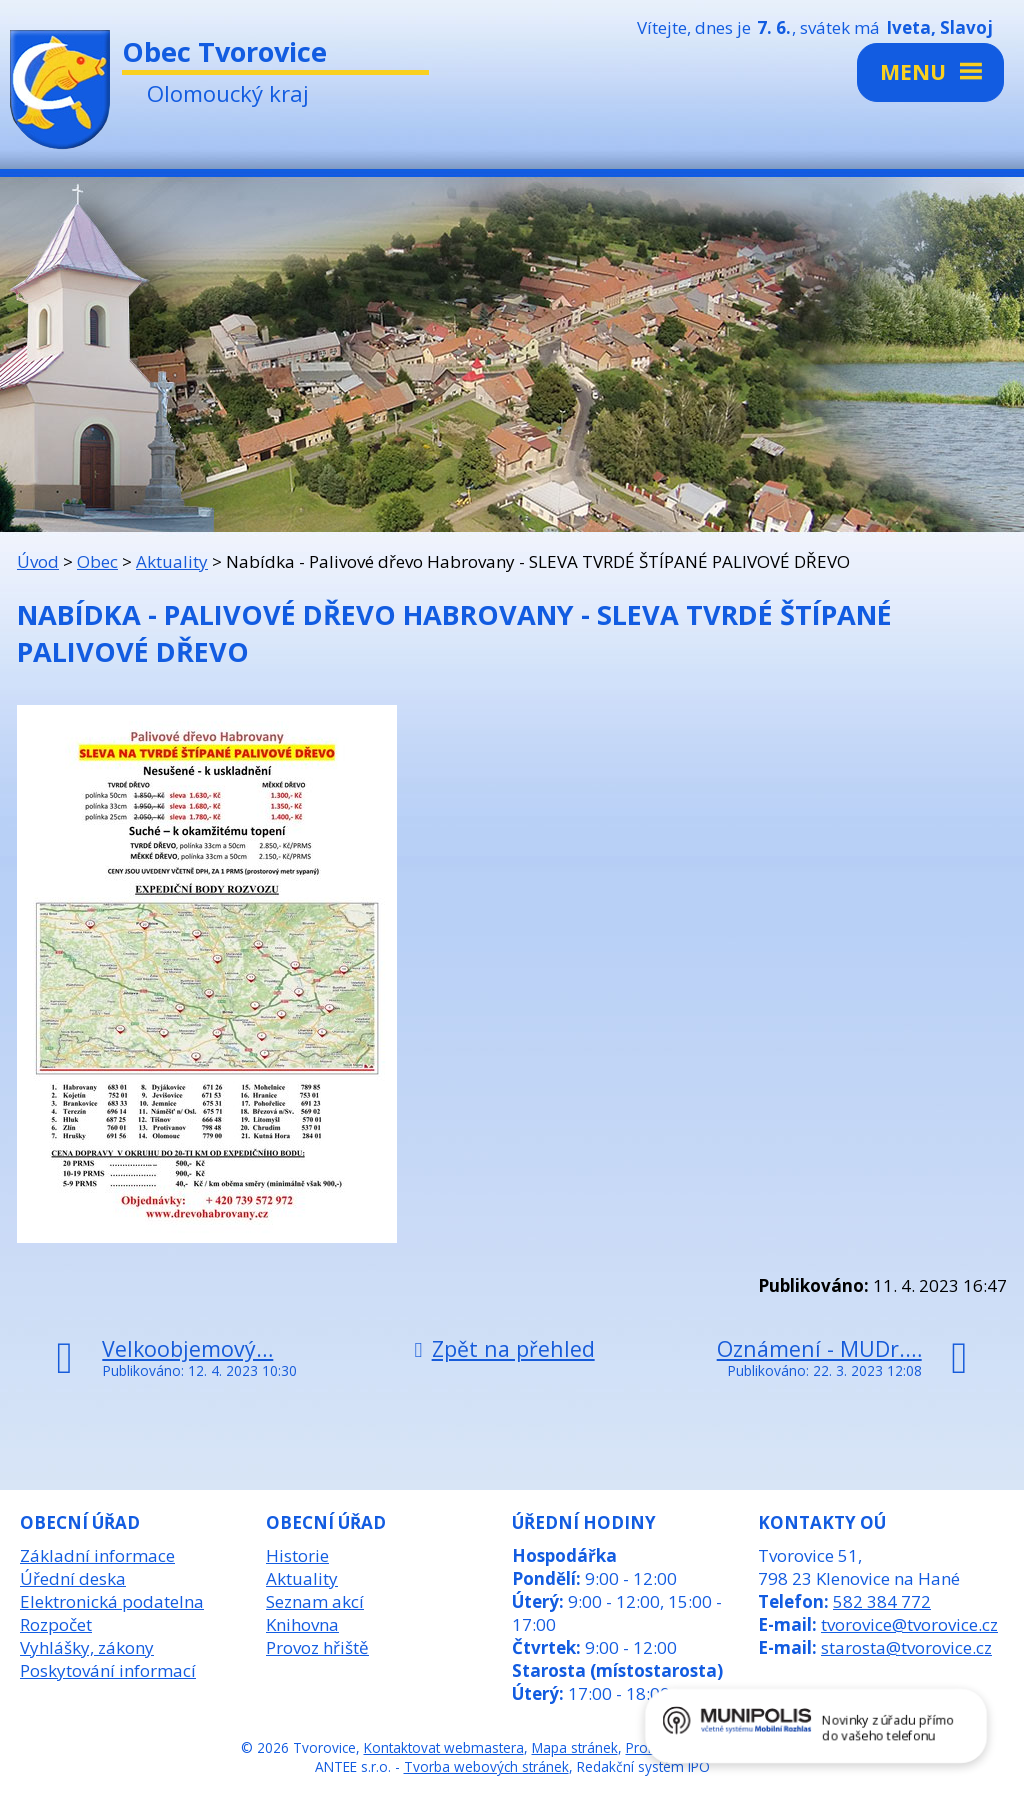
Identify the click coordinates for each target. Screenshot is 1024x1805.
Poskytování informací (108, 1670)
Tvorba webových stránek (486, 1766)
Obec (97, 561)
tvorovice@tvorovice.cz (909, 1624)
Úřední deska (73, 1578)
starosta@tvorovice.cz (906, 1647)
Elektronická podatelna (112, 1601)
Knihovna (302, 1624)
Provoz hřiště (317, 1647)
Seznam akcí (315, 1601)
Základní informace (97, 1555)
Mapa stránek (575, 1747)
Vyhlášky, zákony (87, 1647)
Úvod (38, 561)
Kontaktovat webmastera (444, 1747)
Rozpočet (56, 1624)
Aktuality (172, 561)
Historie (297, 1555)
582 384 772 (882, 1601)
